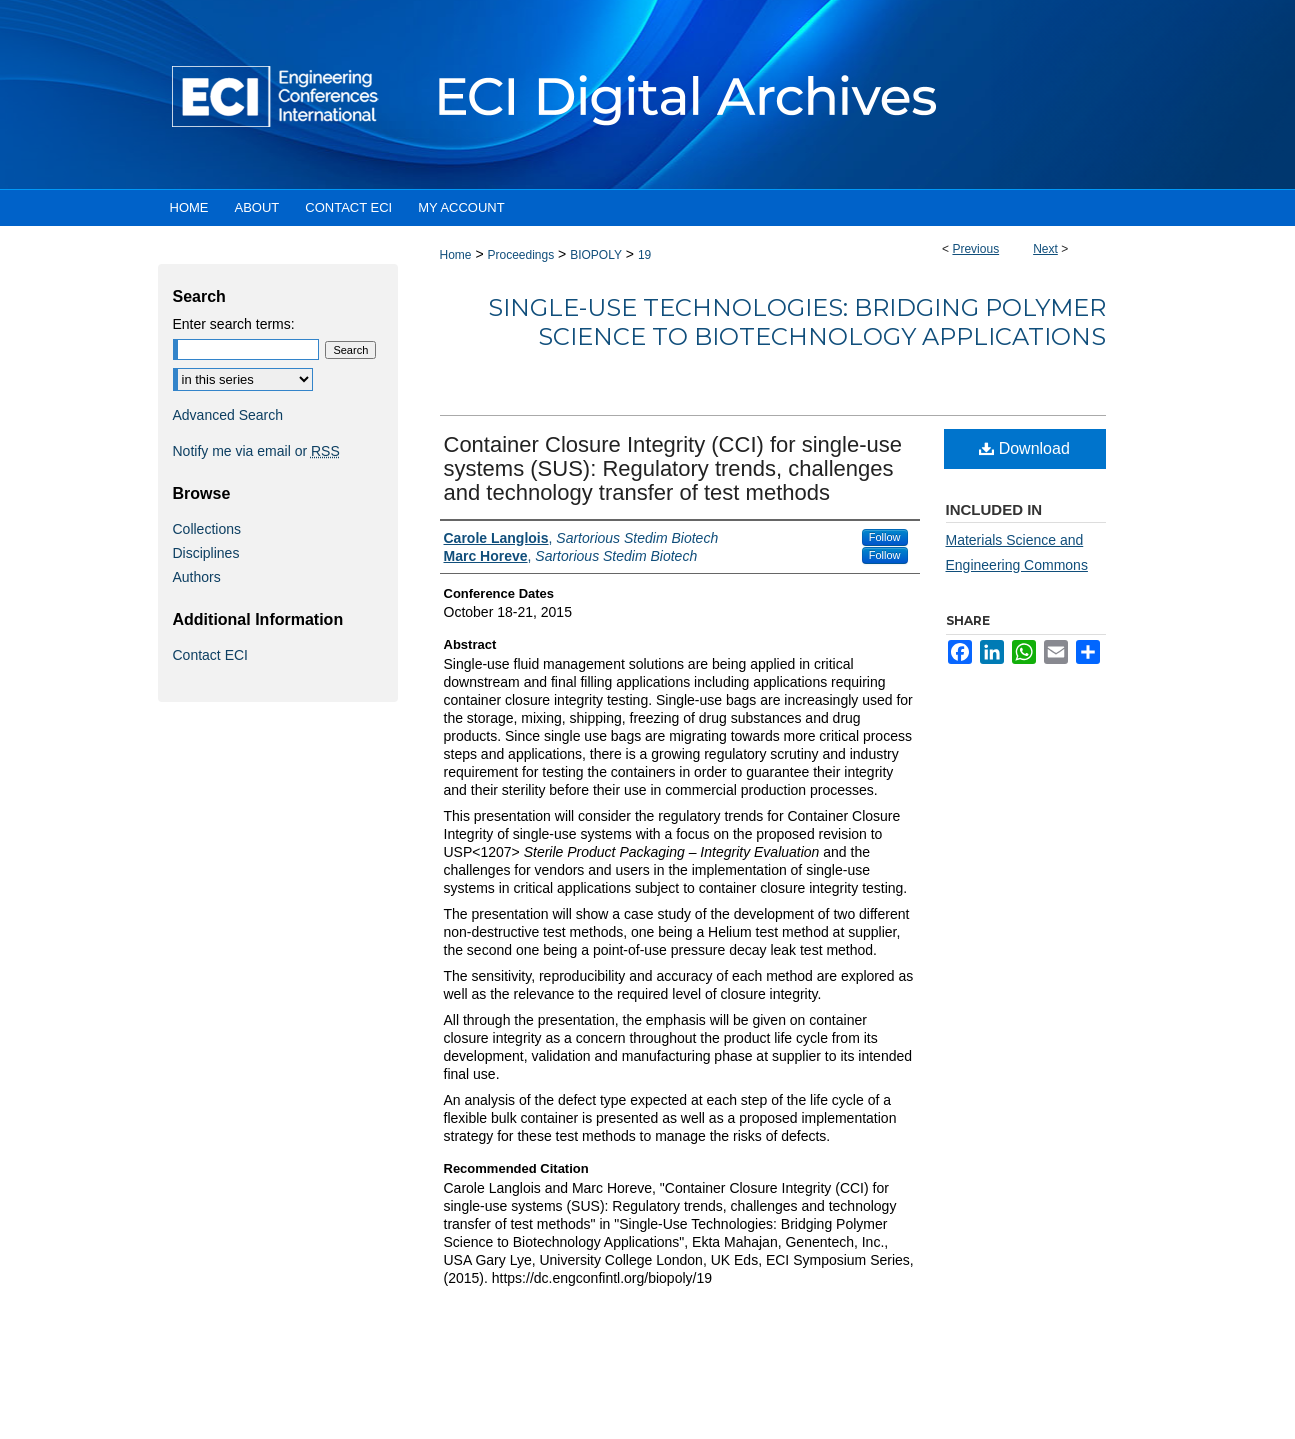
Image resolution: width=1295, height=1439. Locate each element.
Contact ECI (210, 655)
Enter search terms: (234, 324)
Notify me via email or (256, 451)
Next (1045, 249)
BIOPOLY (596, 255)
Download (1024, 448)
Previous (975, 249)
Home (456, 255)
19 (644, 255)
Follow (885, 537)
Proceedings (520, 255)
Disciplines (206, 553)
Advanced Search (228, 415)
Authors (197, 577)
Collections (207, 529)
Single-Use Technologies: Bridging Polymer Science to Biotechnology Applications (797, 322)
